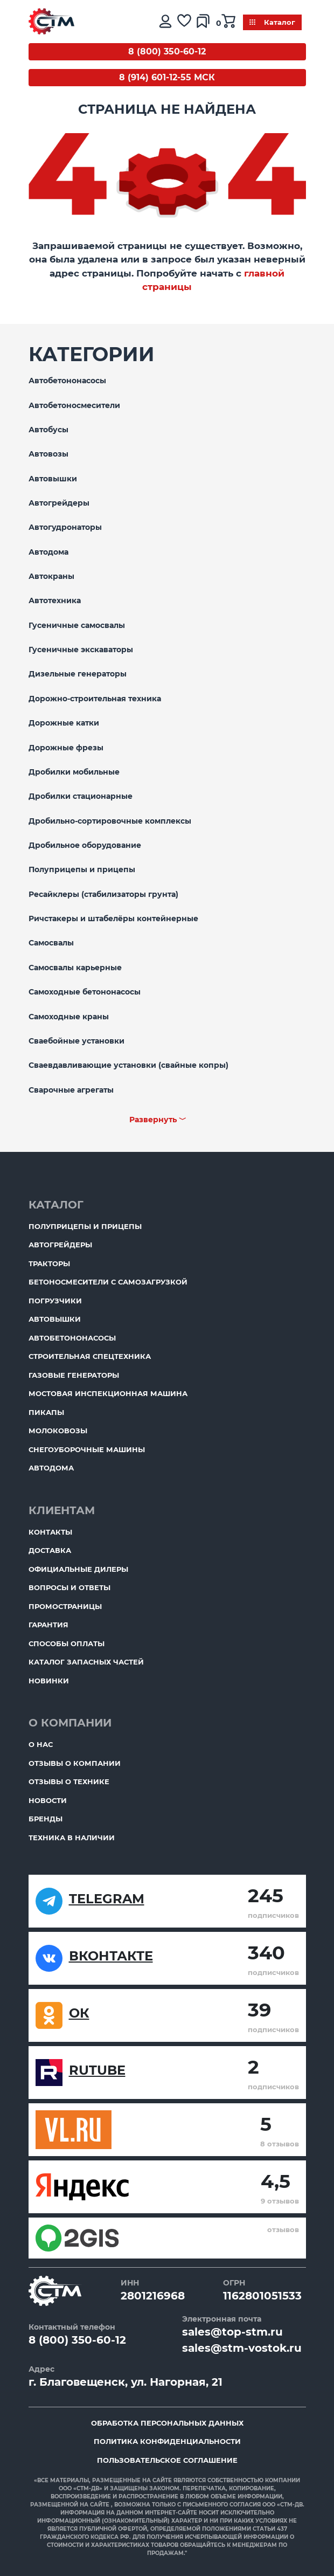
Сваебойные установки (76, 1041)
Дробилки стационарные (81, 796)
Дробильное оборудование (85, 845)
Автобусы (48, 429)
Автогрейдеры (59, 503)
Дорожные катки (64, 723)
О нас (41, 1744)
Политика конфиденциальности (167, 2441)
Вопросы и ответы (69, 1587)
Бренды (45, 1818)
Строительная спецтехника (90, 1356)
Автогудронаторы (65, 527)
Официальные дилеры (78, 1569)
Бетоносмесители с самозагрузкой (108, 1281)
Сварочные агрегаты (71, 1090)
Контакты (50, 1532)
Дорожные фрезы (66, 747)
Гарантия (48, 1624)
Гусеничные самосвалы (77, 625)
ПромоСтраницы (65, 1606)
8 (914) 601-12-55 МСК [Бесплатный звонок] (167, 77)
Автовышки (53, 479)
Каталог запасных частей (86, 1662)
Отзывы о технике (69, 1781)
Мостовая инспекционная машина (108, 1393)
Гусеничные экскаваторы (81, 649)
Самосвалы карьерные (75, 967)
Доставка (50, 1550)
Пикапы (46, 1412)
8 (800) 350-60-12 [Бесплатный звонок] (167, 51)
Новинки (49, 1680)
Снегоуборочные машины (87, 1449)
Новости (48, 1800)
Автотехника (55, 600)
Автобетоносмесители (74, 405)
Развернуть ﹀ (157, 1119)
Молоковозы (58, 1430)
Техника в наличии (72, 1837)
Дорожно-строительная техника (95, 698)
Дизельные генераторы (78, 674)
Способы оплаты (67, 1643)
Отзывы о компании (75, 1763)
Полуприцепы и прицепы (82, 869)
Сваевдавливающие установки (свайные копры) (128, 1065)
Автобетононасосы (67, 380)
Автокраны (51, 576)
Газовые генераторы (74, 1375)
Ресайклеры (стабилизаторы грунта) (103, 894)
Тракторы (49, 1263)
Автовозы (48, 454)
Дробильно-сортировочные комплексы (110, 821)
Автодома (48, 552)
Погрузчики (55, 1300)
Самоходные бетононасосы (85, 992)
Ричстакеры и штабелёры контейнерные (113, 918)
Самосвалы (51, 943)
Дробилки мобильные (74, 772)
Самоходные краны (69, 1016)
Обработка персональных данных (167, 2423)
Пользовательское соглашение (167, 2460)
